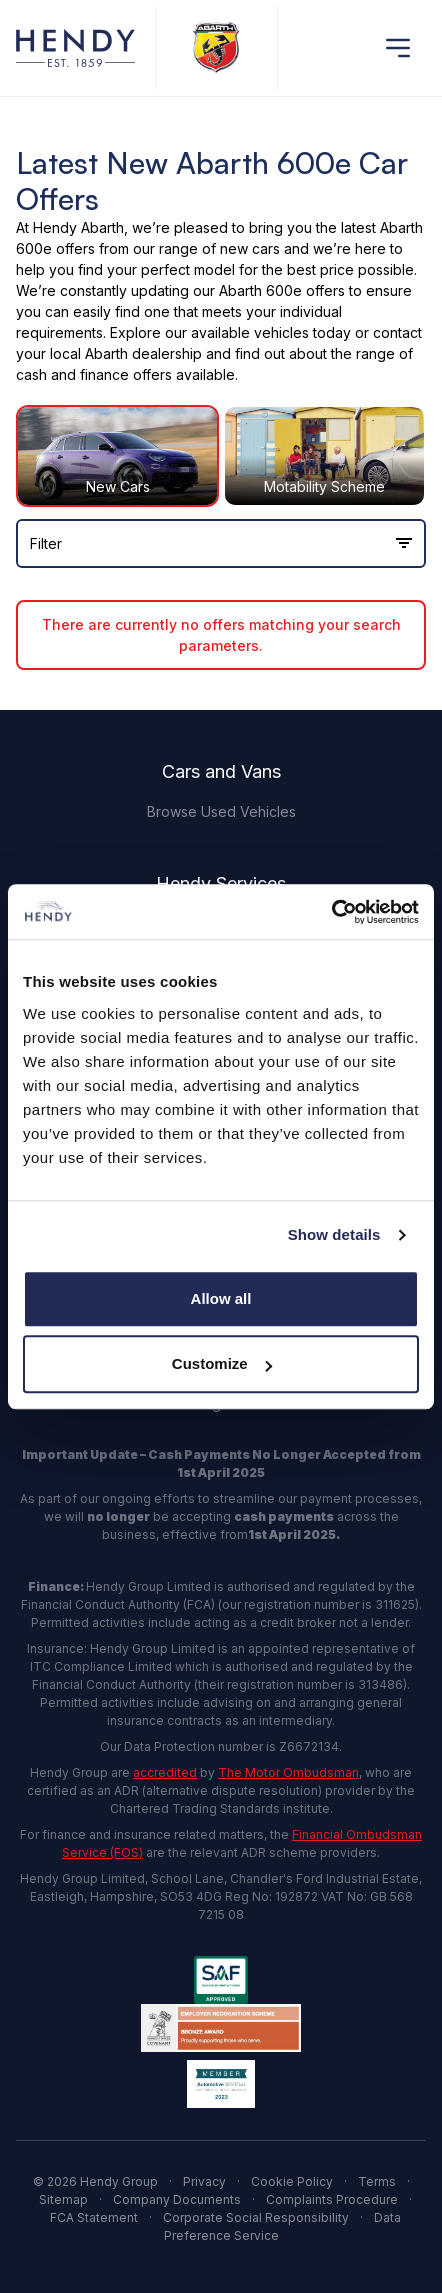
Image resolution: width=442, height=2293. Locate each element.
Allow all (221, 1298)
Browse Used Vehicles (221, 811)
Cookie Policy (292, 2181)
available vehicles (250, 332)
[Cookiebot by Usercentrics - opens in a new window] (331, 912)
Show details (334, 1234)
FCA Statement (94, 2217)
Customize (222, 1363)
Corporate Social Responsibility (256, 2217)
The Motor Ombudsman (288, 1772)
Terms (377, 2181)
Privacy (204, 2181)
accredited (165, 1772)
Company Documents (177, 2199)
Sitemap (63, 2199)
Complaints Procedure (332, 2199)
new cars (250, 248)
